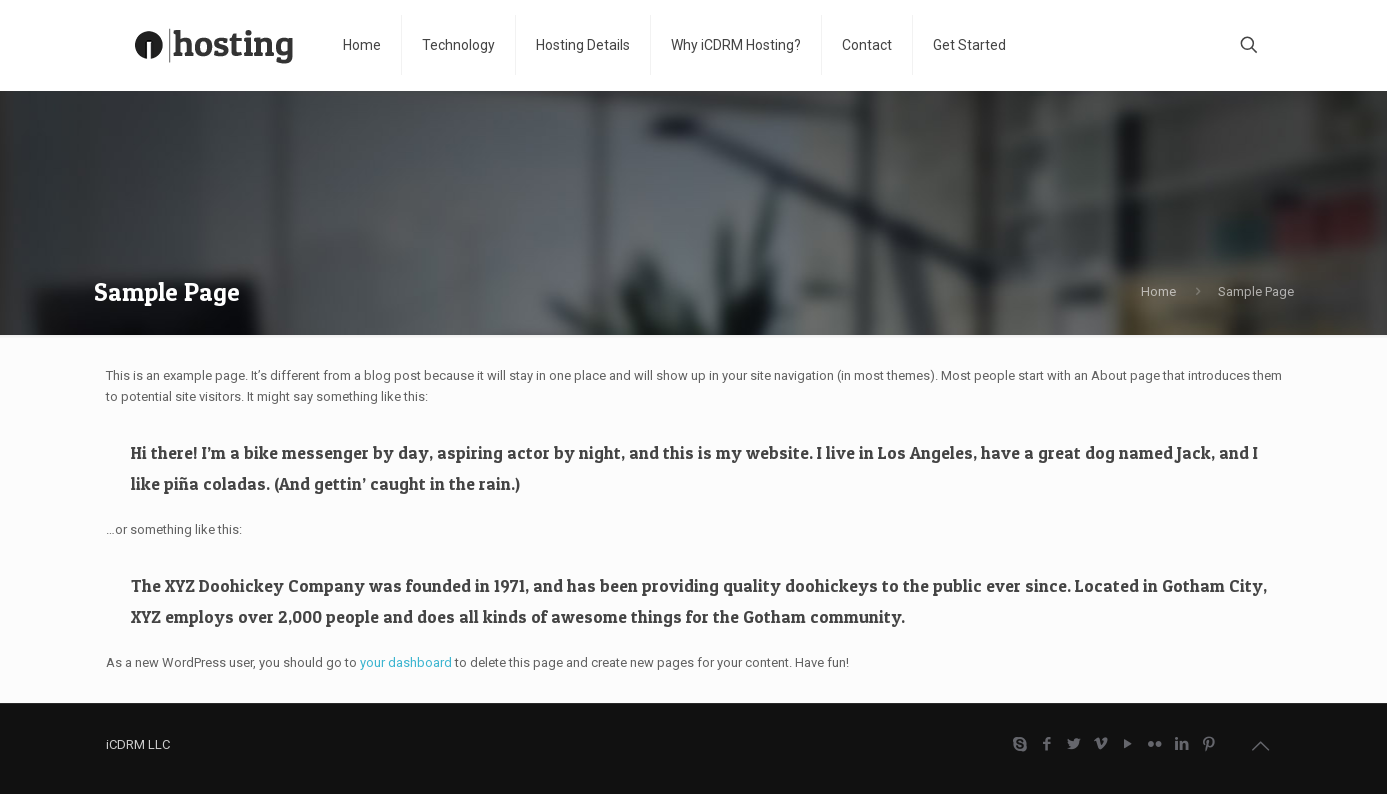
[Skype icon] (1020, 744)
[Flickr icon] (1155, 744)
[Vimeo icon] (1101, 744)
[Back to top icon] (1261, 746)
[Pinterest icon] (1209, 744)
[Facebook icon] (1047, 744)
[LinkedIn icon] (1182, 744)
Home (1158, 291)
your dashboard (406, 662)
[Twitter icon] (1074, 744)
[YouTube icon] (1128, 744)
